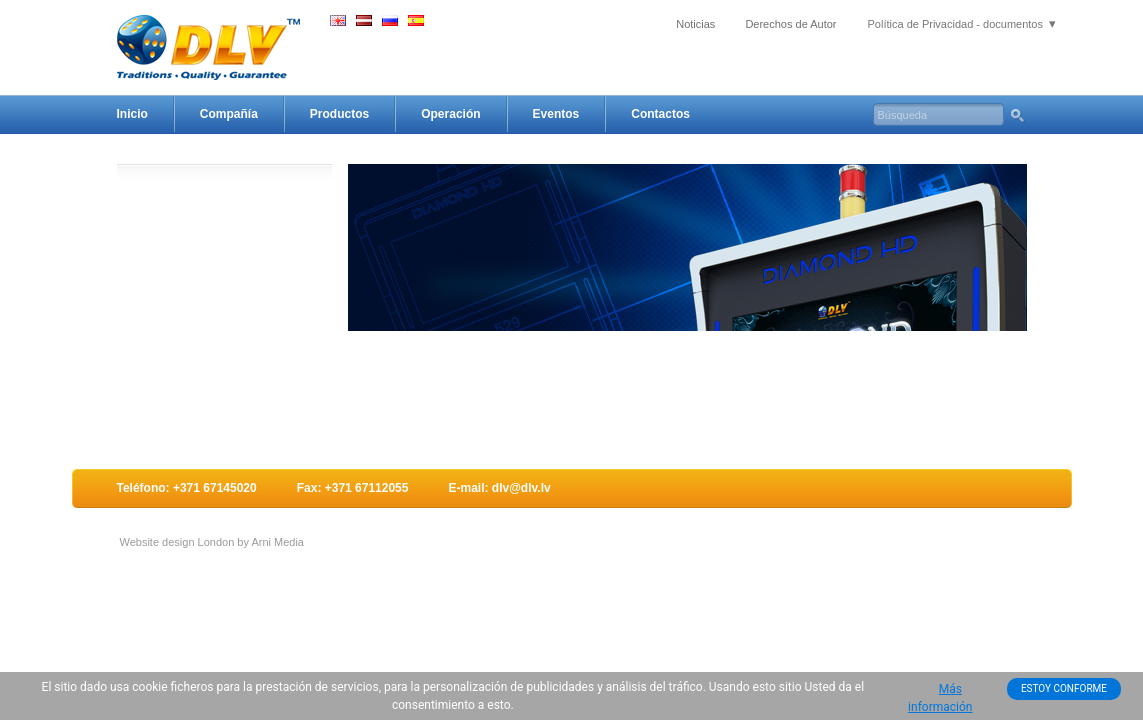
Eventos (556, 114)
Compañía (229, 114)
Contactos (660, 114)
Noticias (695, 24)
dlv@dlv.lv (521, 488)
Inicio (132, 114)
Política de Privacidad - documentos (955, 24)
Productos (339, 114)
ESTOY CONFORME (1064, 688)
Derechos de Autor (790, 24)
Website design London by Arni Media (212, 542)
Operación (450, 114)
